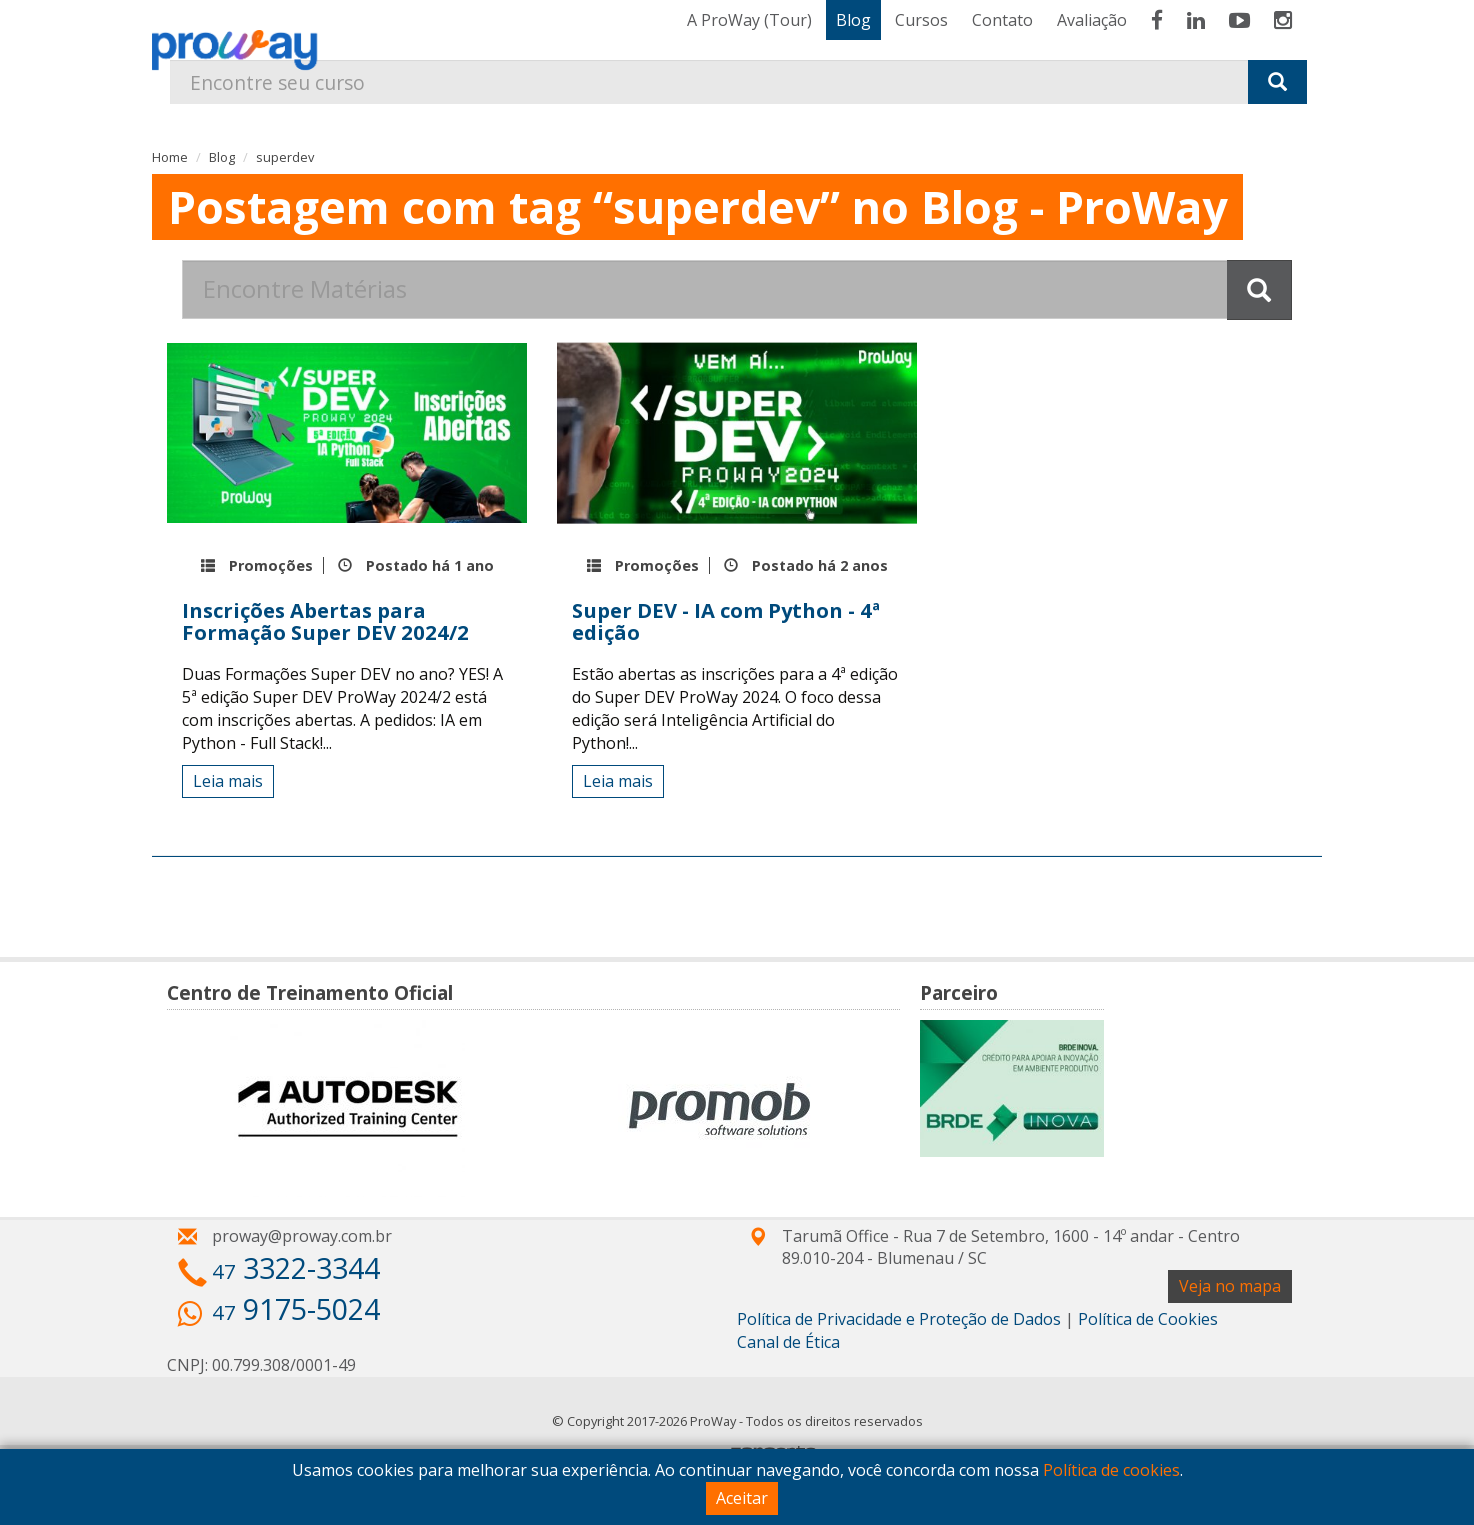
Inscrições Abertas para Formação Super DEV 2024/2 (325, 621)
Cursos (921, 20)
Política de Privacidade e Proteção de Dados (899, 1319)
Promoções (271, 565)
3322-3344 (296, 1267)
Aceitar (742, 1498)
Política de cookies (1111, 1470)
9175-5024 (296, 1308)
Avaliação (1092, 20)
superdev (285, 157)
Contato (1002, 20)
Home (170, 157)
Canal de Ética (788, 1342)
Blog (853, 20)
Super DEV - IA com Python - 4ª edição (726, 621)
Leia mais (228, 781)
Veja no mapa (1230, 1286)
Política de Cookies (1148, 1319)
